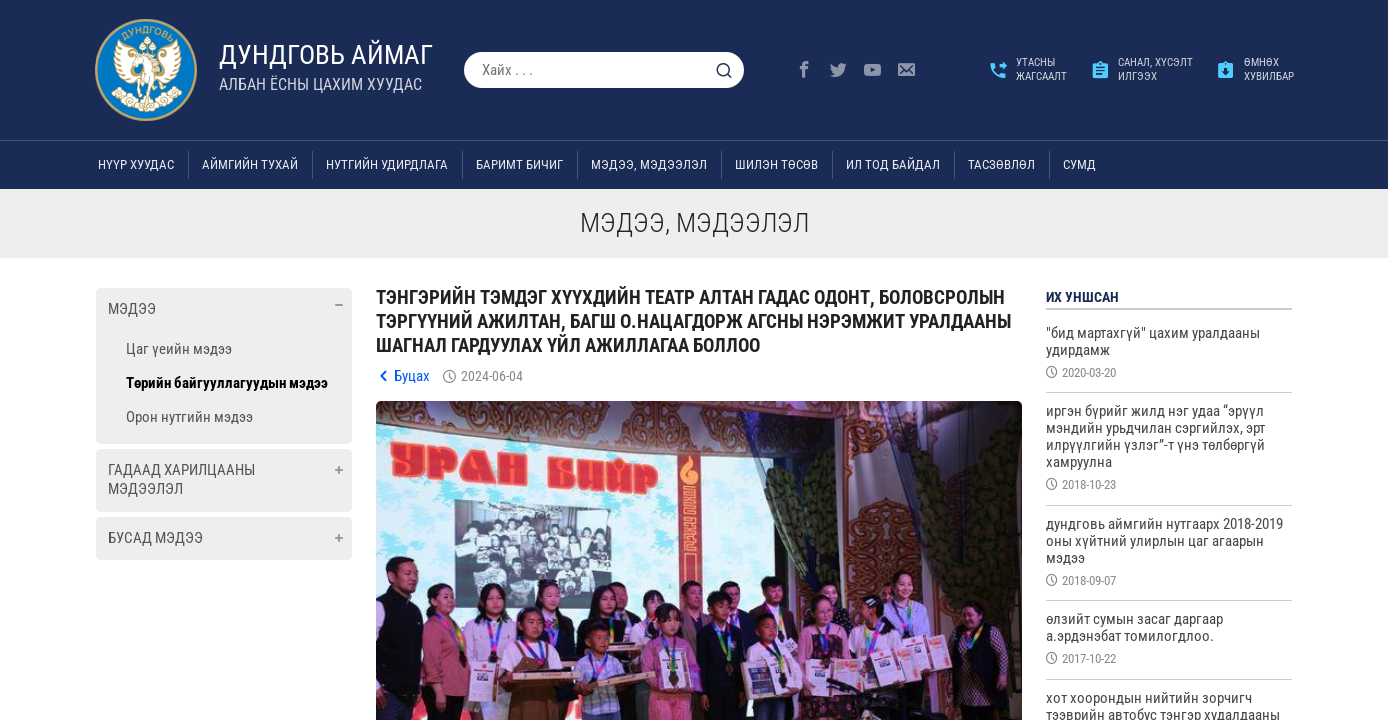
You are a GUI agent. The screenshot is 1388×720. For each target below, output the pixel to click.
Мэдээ (132, 309)
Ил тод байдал (893, 164)
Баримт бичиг (519, 164)
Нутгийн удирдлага (387, 164)
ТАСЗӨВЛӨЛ (1001, 164)
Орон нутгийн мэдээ (189, 417)
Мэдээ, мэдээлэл (649, 164)
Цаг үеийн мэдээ (179, 349)
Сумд (1079, 164)
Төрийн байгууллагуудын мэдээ (227, 383)
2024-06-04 (492, 376)
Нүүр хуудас (136, 164)
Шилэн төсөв (776, 164)
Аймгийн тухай (250, 164)
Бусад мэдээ (155, 538)
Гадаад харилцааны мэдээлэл (181, 480)
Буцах (412, 376)
